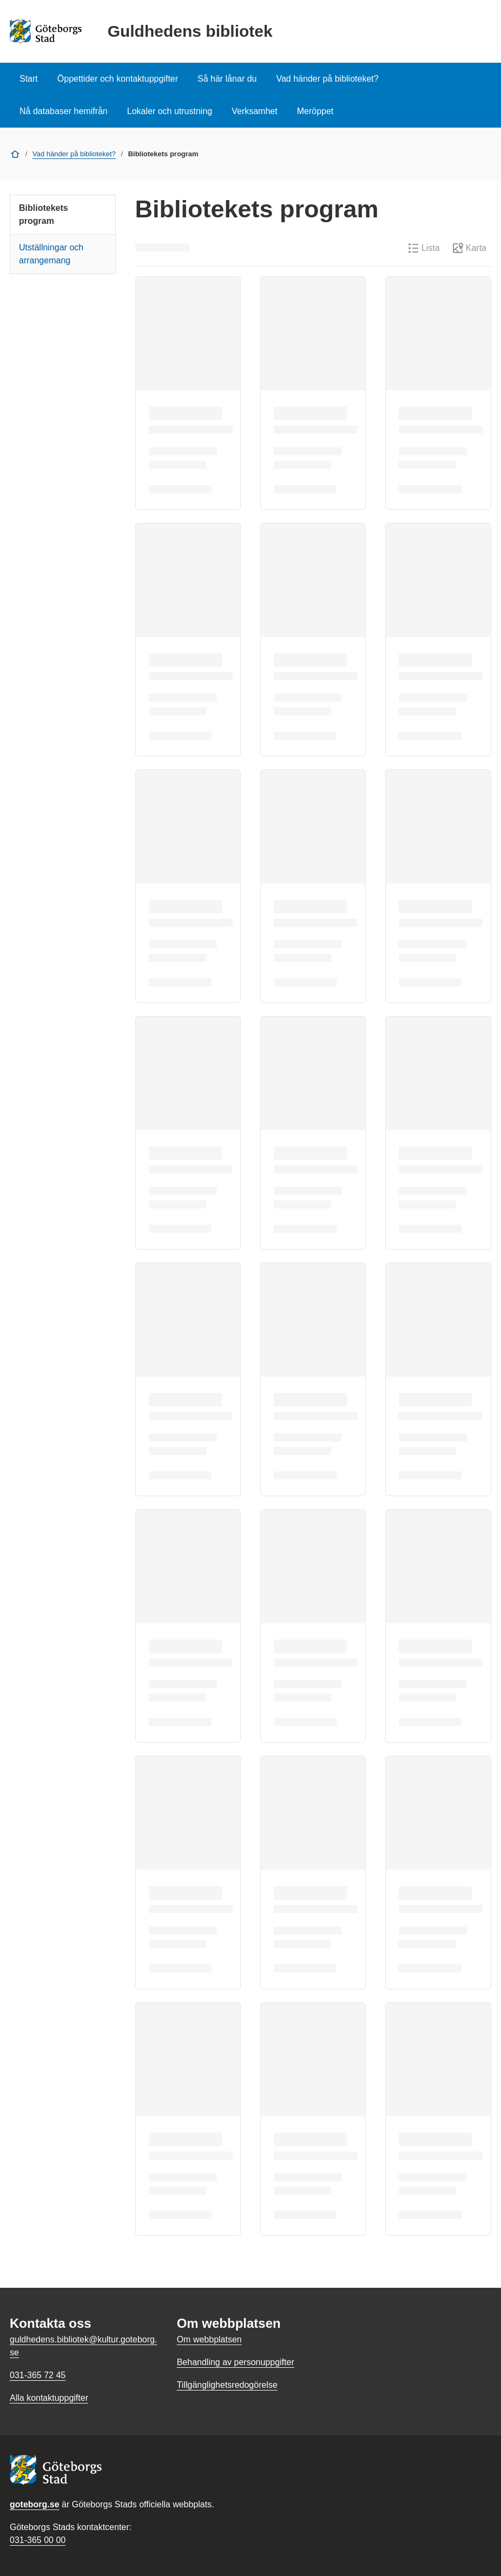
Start (28, 78)
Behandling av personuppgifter (235, 2362)
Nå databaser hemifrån (63, 111)
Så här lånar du (226, 78)
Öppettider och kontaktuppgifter (117, 78)
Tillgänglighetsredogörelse (227, 2384)
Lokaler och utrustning (169, 111)
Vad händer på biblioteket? (327, 78)
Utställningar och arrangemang (51, 254)
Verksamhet (254, 111)
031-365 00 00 (37, 2540)
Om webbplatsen (209, 2339)
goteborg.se (35, 2504)
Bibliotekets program (43, 214)
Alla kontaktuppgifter (49, 2397)
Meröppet (315, 111)
